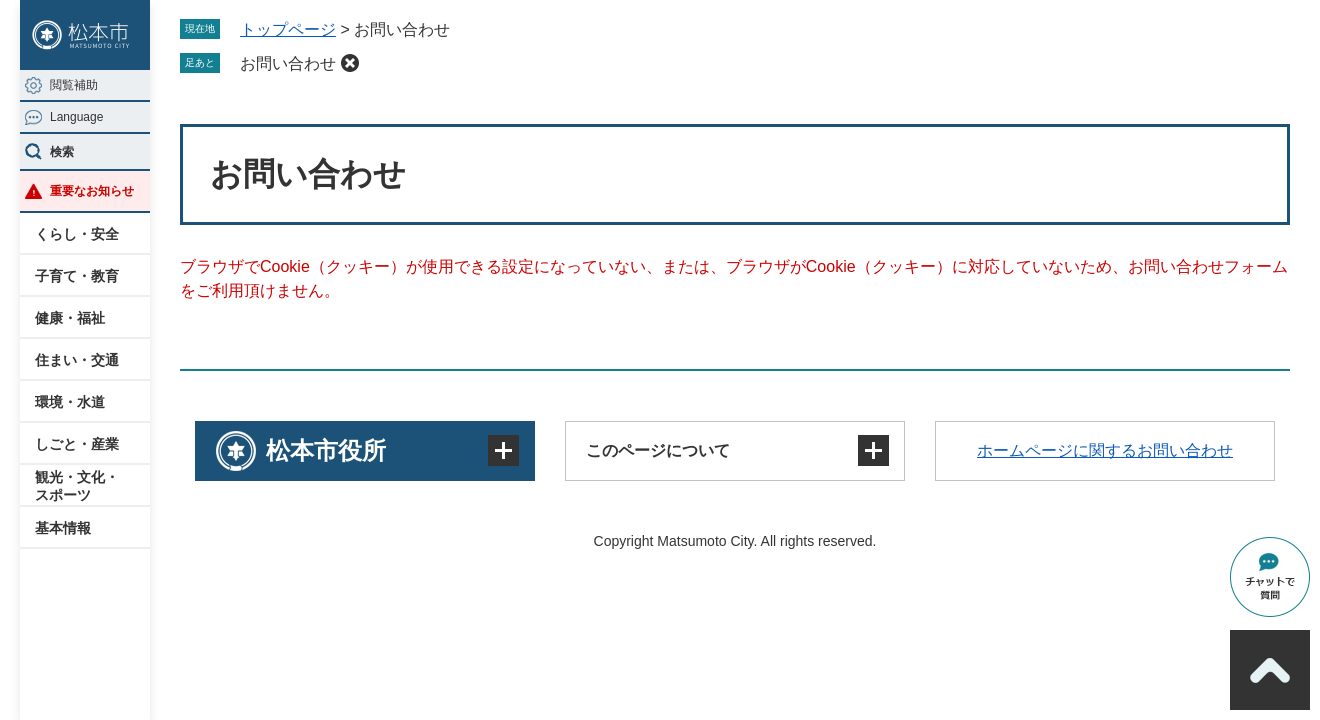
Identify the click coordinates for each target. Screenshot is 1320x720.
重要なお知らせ (92, 191)
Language (76, 117)
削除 (350, 63)
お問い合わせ (288, 63)
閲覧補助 (74, 85)
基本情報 (63, 528)
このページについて (658, 450)
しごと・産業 (77, 444)
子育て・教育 (77, 276)
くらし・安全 (77, 234)
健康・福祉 (70, 318)
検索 (62, 152)
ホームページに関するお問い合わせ (1105, 450)
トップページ (288, 29)
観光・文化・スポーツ (77, 486)
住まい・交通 (77, 360)
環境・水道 (70, 402)
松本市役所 (326, 450)
